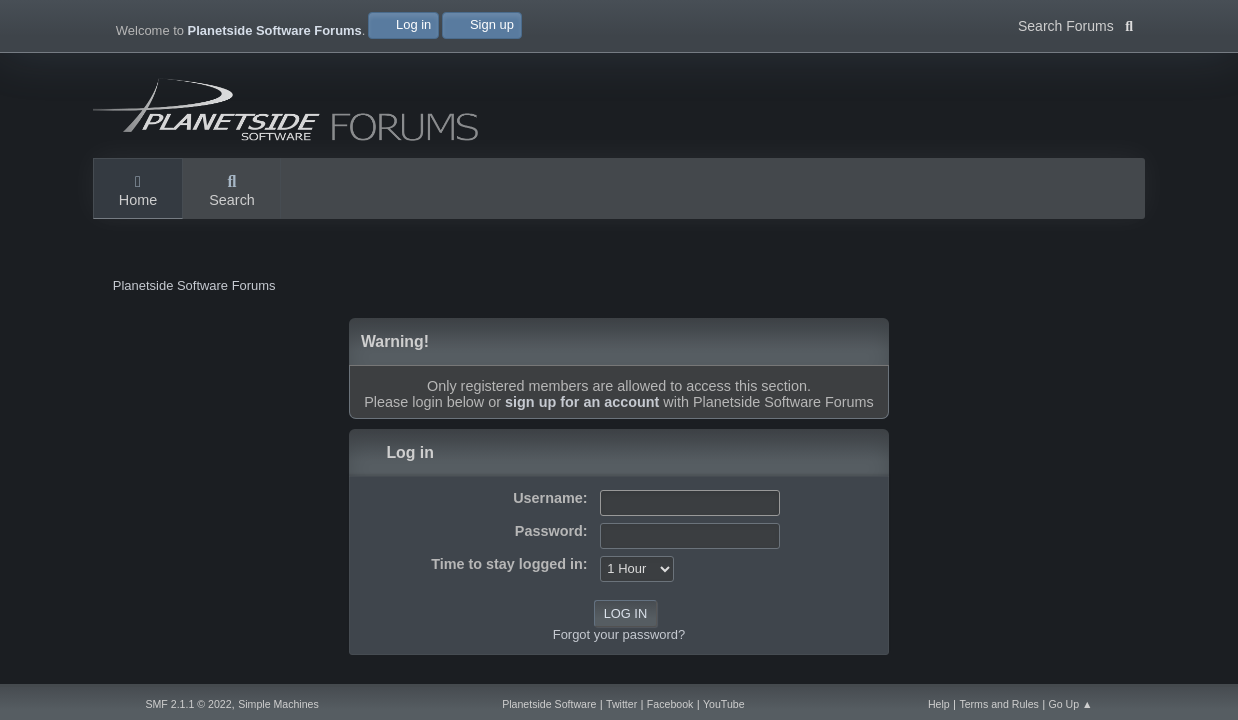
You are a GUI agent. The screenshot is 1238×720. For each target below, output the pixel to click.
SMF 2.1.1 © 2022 (188, 704)
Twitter (621, 704)
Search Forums (1075, 24)
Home (138, 192)
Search (232, 192)
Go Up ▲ (1070, 704)
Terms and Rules (998, 704)
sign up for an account (582, 402)
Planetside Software (549, 704)
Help (939, 704)
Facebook (670, 704)
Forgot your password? (619, 634)
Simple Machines (278, 704)
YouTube (724, 704)
